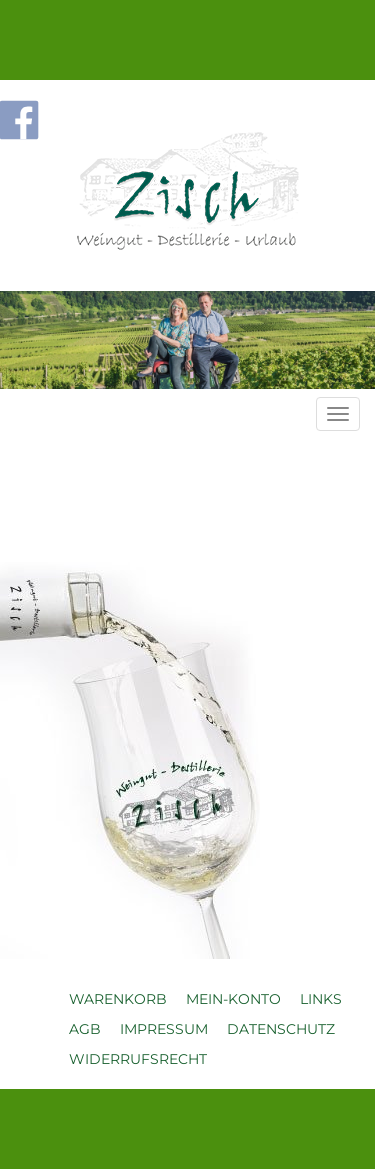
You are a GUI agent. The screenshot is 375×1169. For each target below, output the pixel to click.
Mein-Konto (233, 999)
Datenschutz (281, 1029)
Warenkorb (118, 999)
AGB (85, 1029)
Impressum (164, 1029)
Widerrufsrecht (138, 1059)
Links (321, 999)
